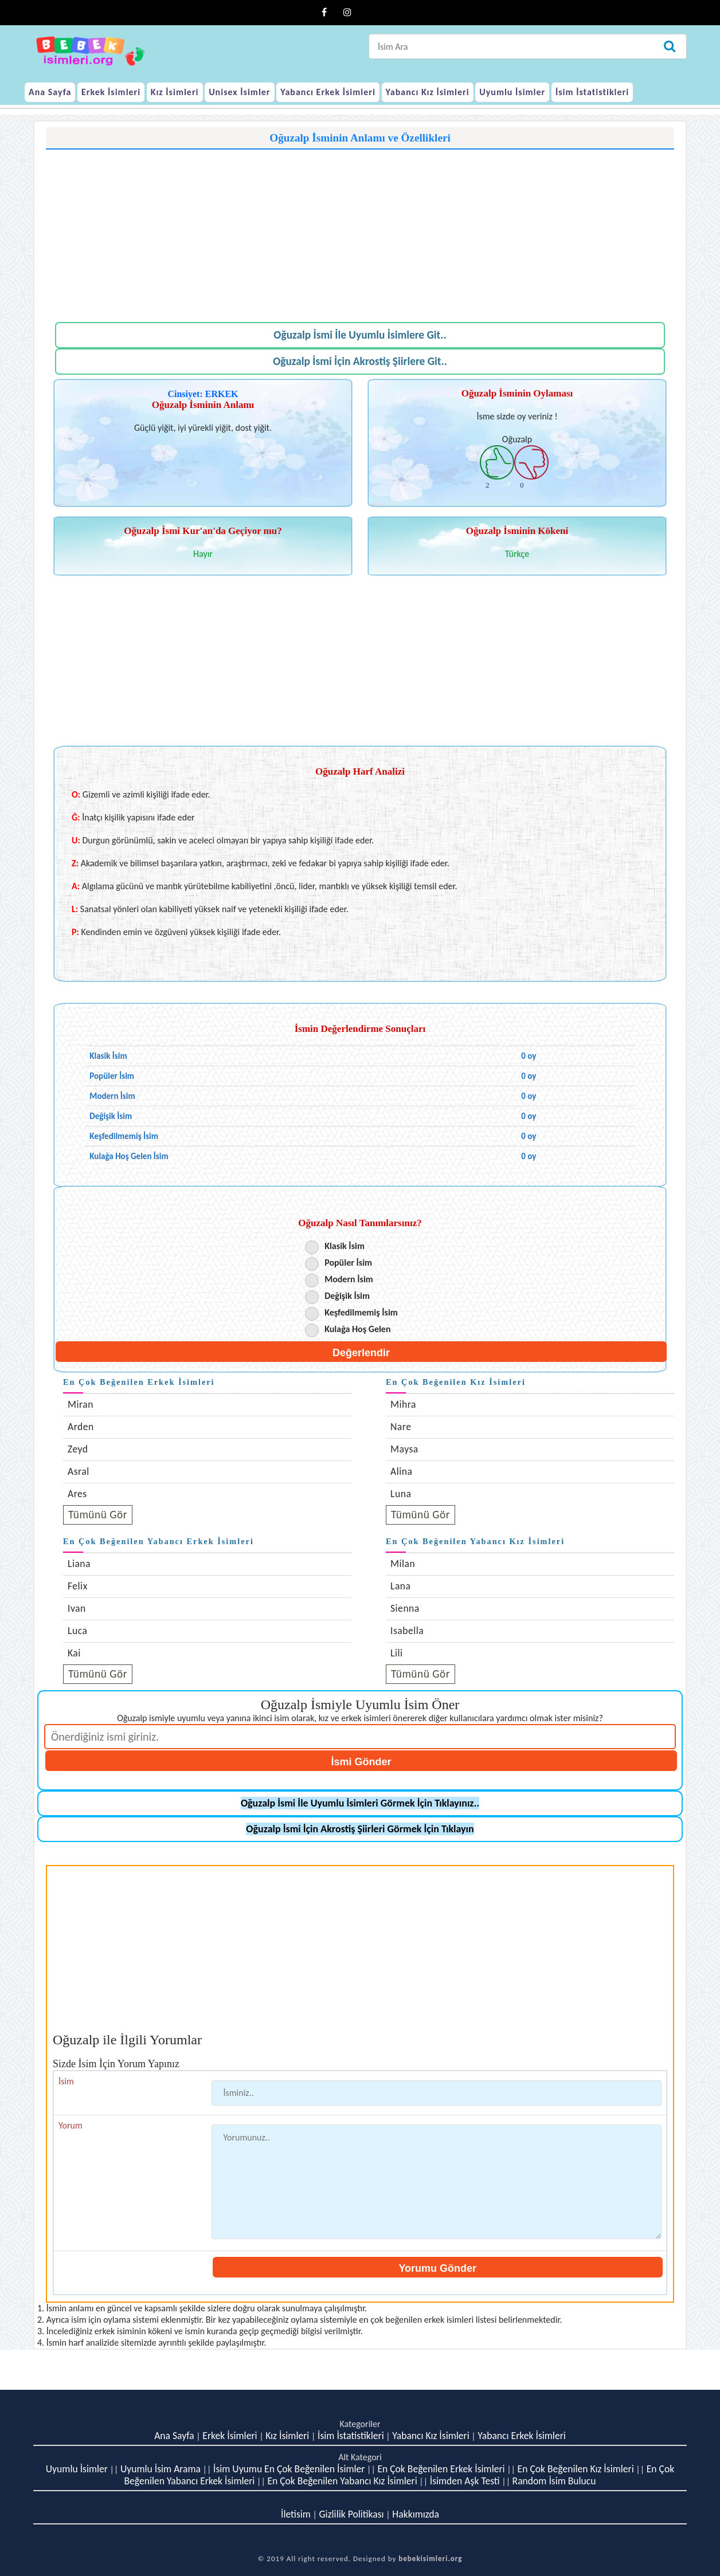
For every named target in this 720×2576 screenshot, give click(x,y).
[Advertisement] (360, 230)
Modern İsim (348, 1279)
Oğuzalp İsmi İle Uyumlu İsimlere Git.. (359, 334)
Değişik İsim (347, 1295)
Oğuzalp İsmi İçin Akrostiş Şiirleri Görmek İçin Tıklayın (360, 1829)
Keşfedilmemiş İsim (361, 1312)
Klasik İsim (344, 1245)
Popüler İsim (348, 1262)
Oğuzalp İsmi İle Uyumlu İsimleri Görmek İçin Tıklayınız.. (360, 1803)
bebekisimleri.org (430, 2558)
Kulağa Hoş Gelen (357, 1329)
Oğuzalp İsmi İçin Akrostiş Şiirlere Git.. (360, 361)
